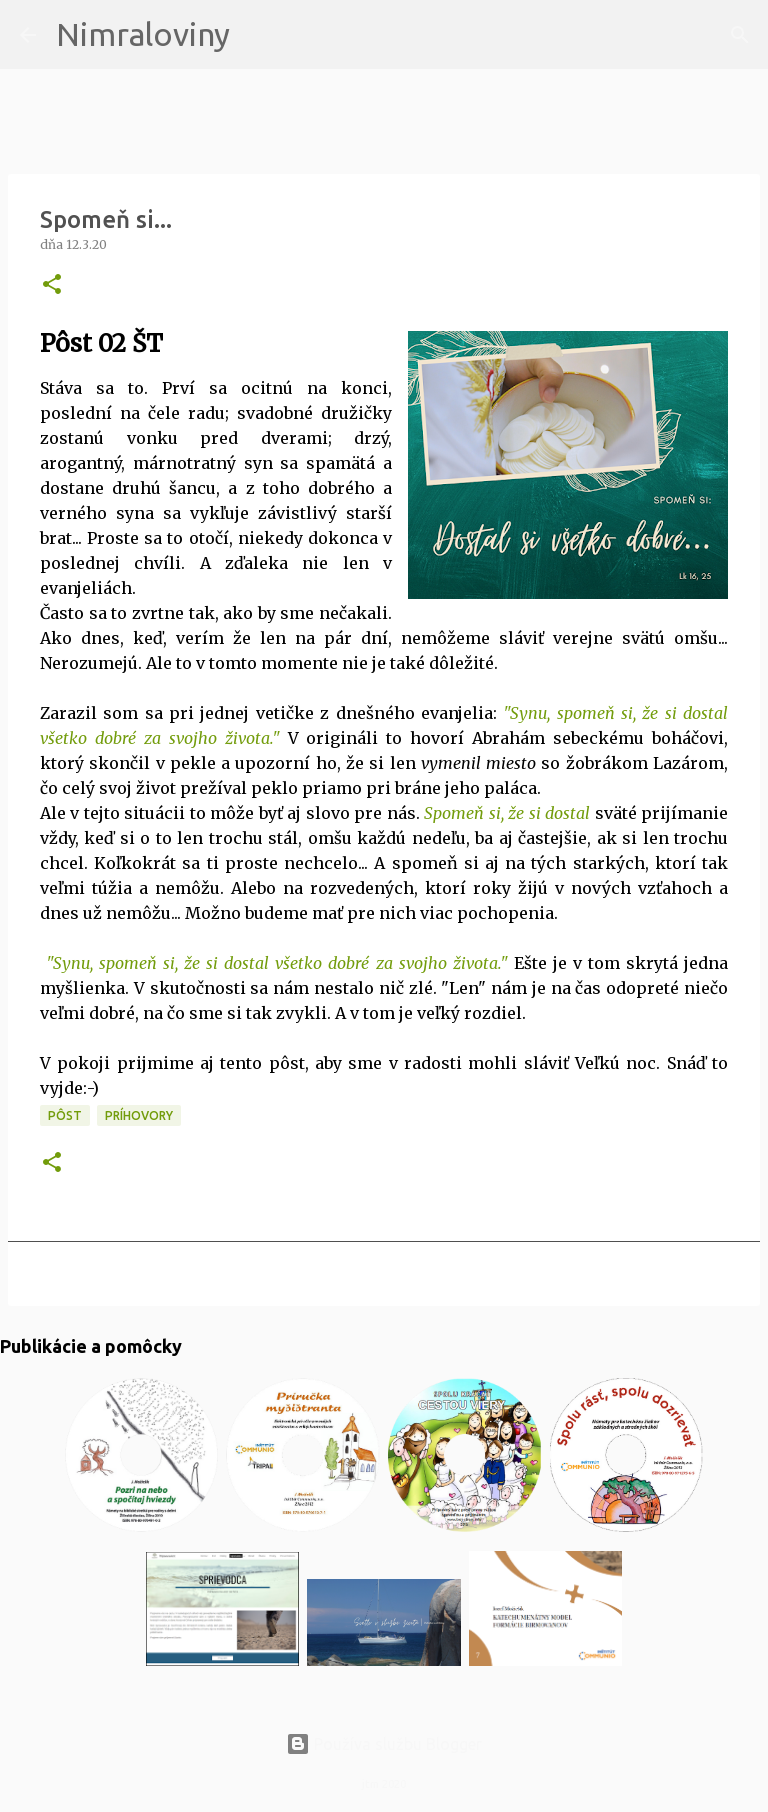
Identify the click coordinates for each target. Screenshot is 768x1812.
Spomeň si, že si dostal (507, 813)
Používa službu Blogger (384, 1744)
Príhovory (139, 1115)
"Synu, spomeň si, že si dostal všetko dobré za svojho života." (277, 963)
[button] (52, 285)
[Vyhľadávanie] (258, 35)
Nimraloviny (143, 34)
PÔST (65, 1115)
